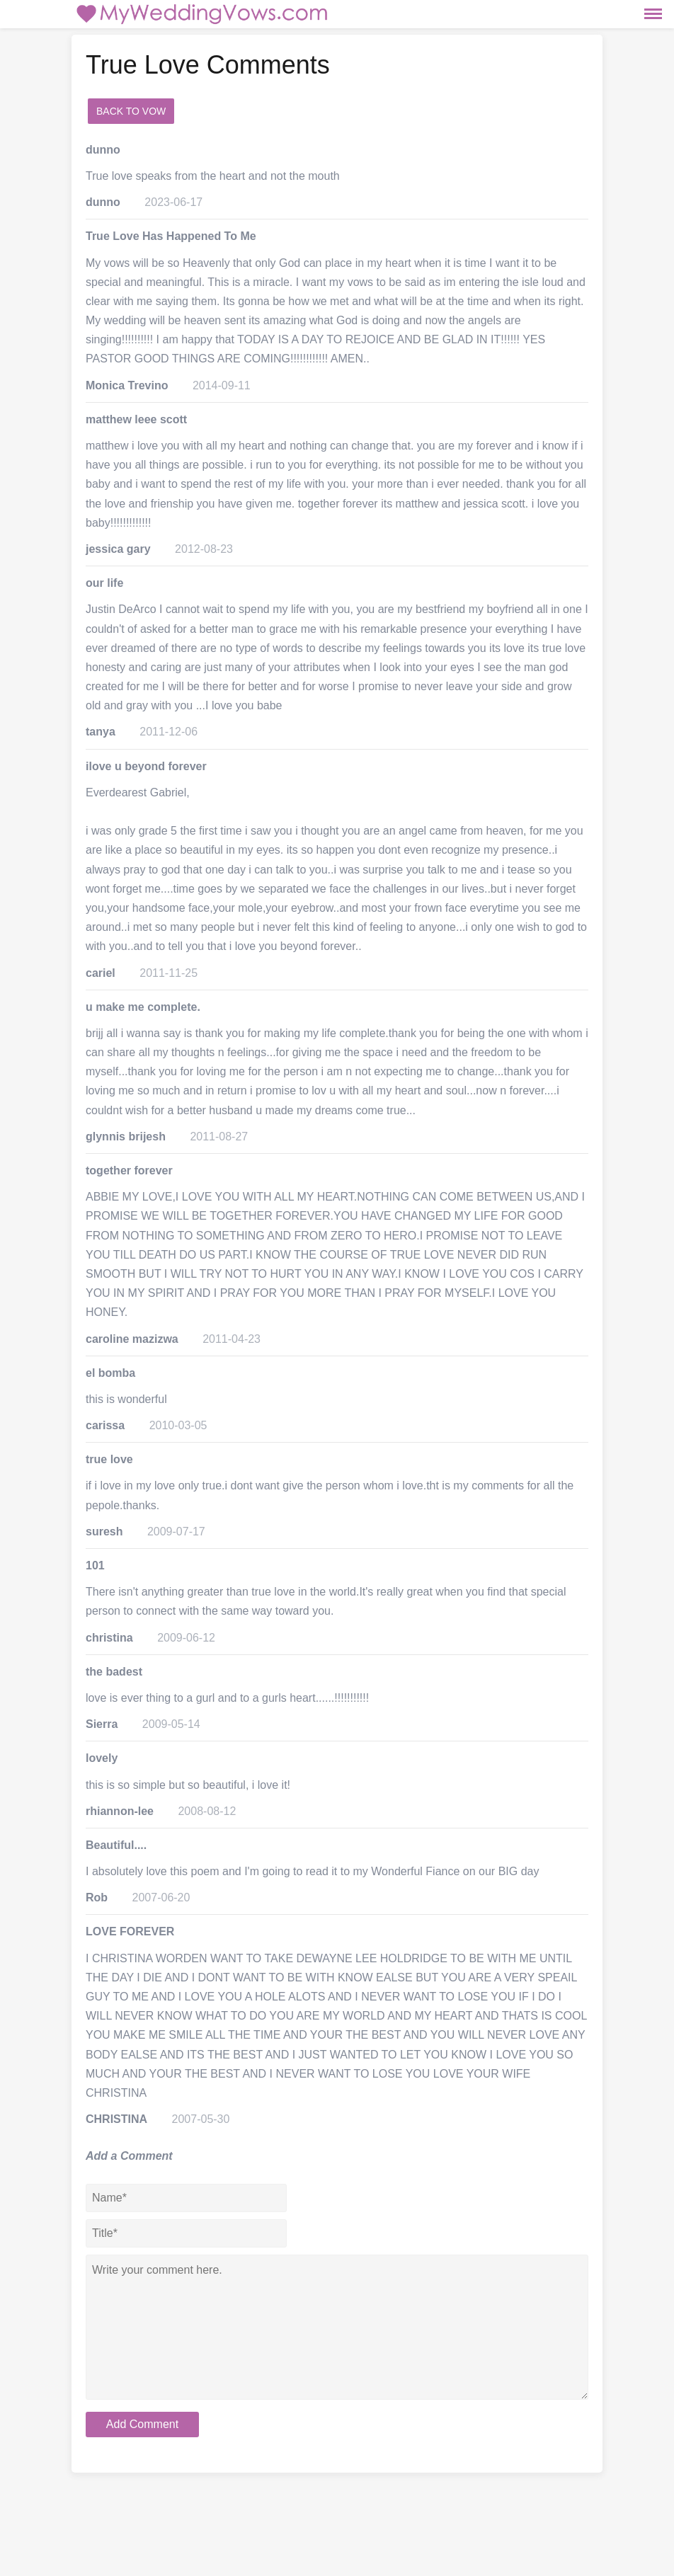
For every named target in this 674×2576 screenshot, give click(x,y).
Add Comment (142, 2424)
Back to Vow (131, 111)
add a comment (220, 111)
